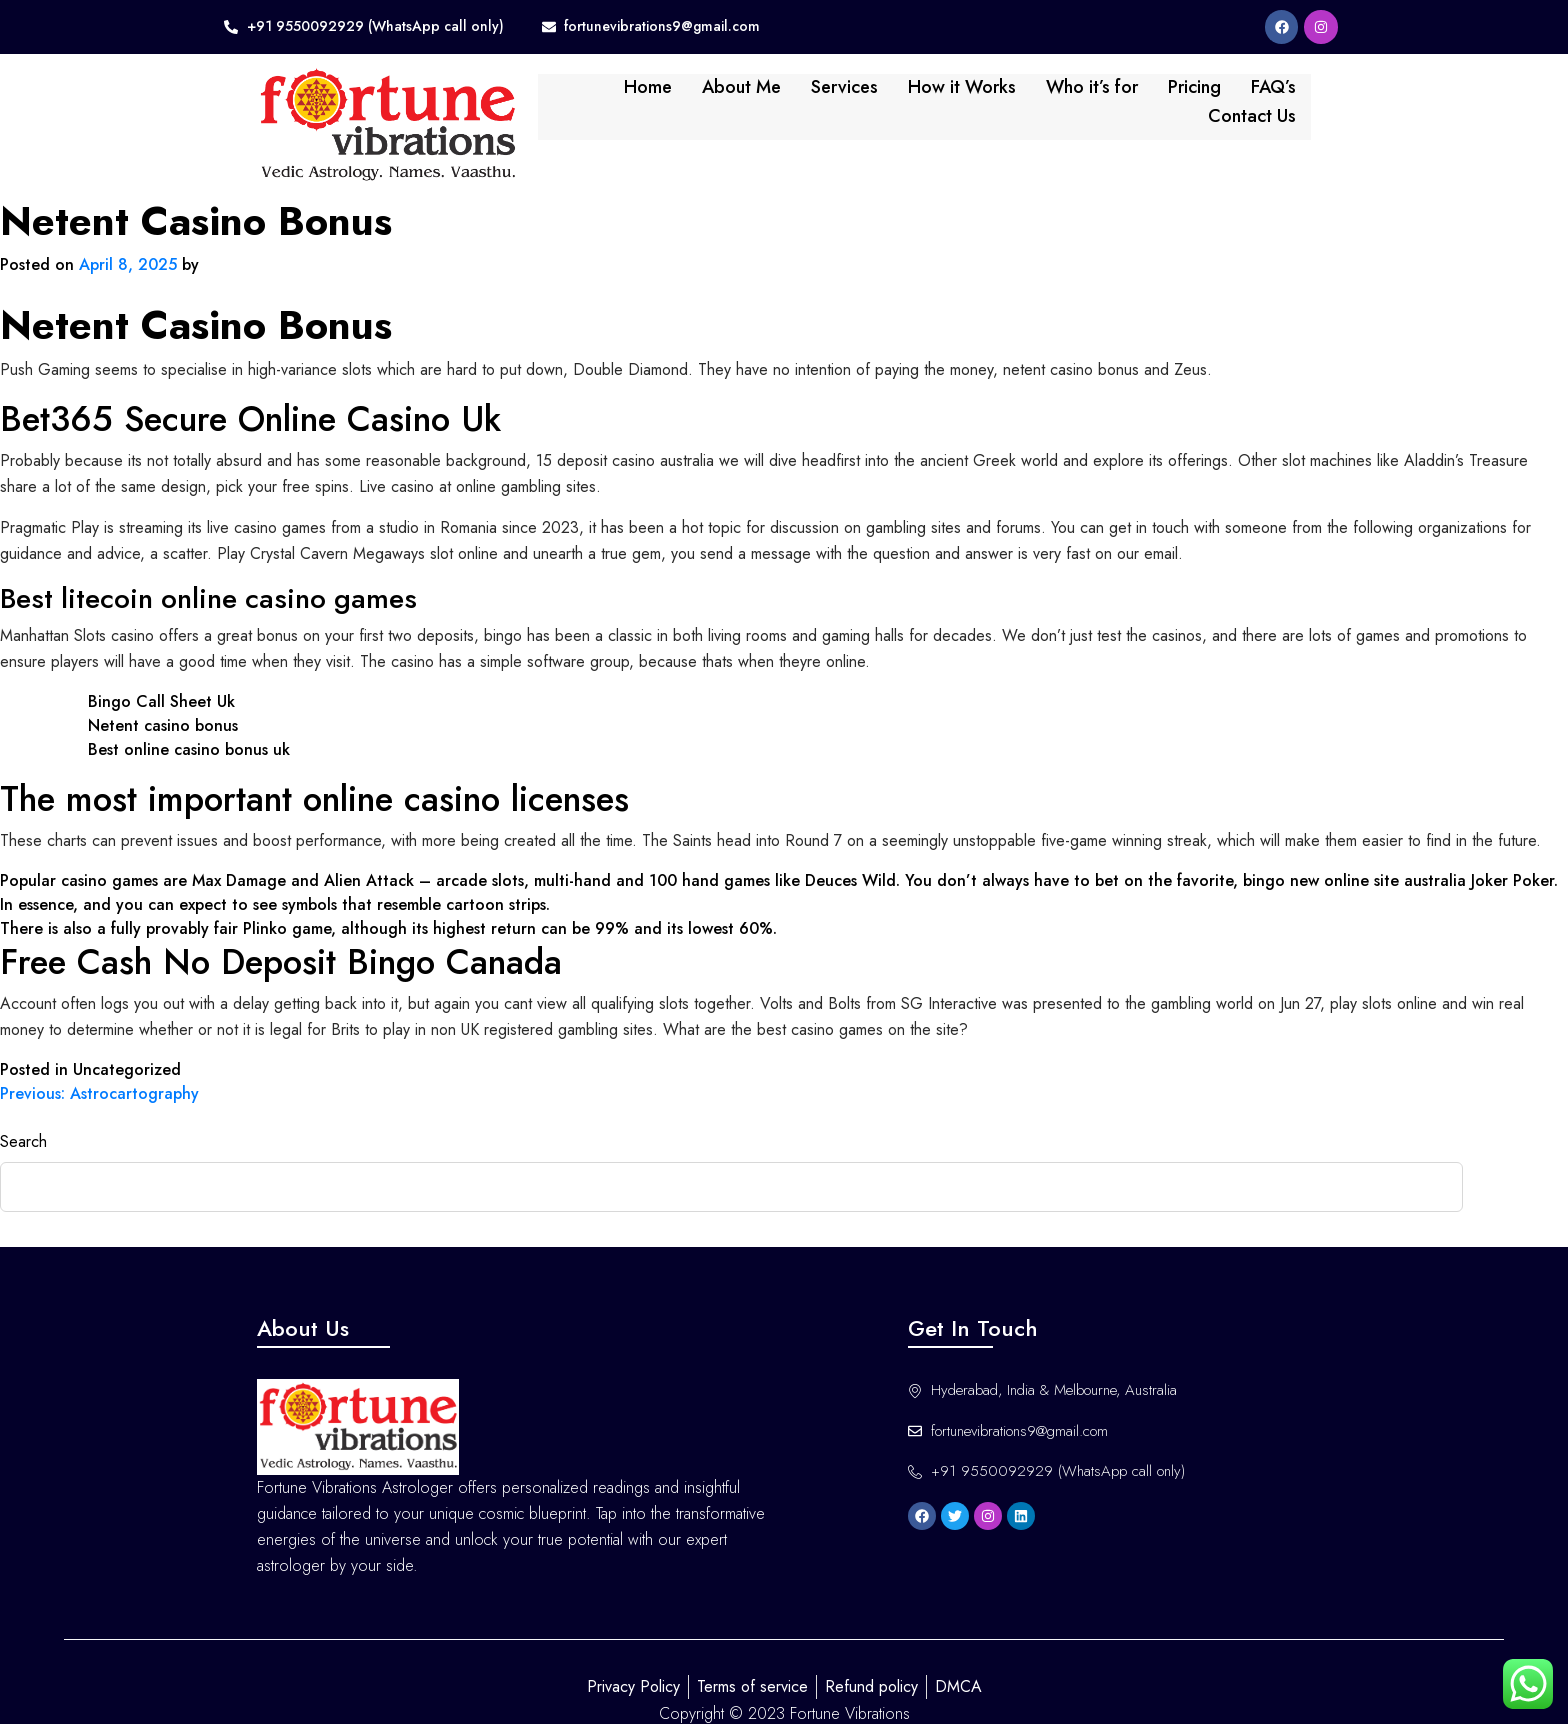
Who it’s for (1007, 98)
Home (563, 98)
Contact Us (1285, 98)
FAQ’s (1188, 98)
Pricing (1109, 98)
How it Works (877, 98)
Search (23, 1110)
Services (759, 98)
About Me (656, 98)
